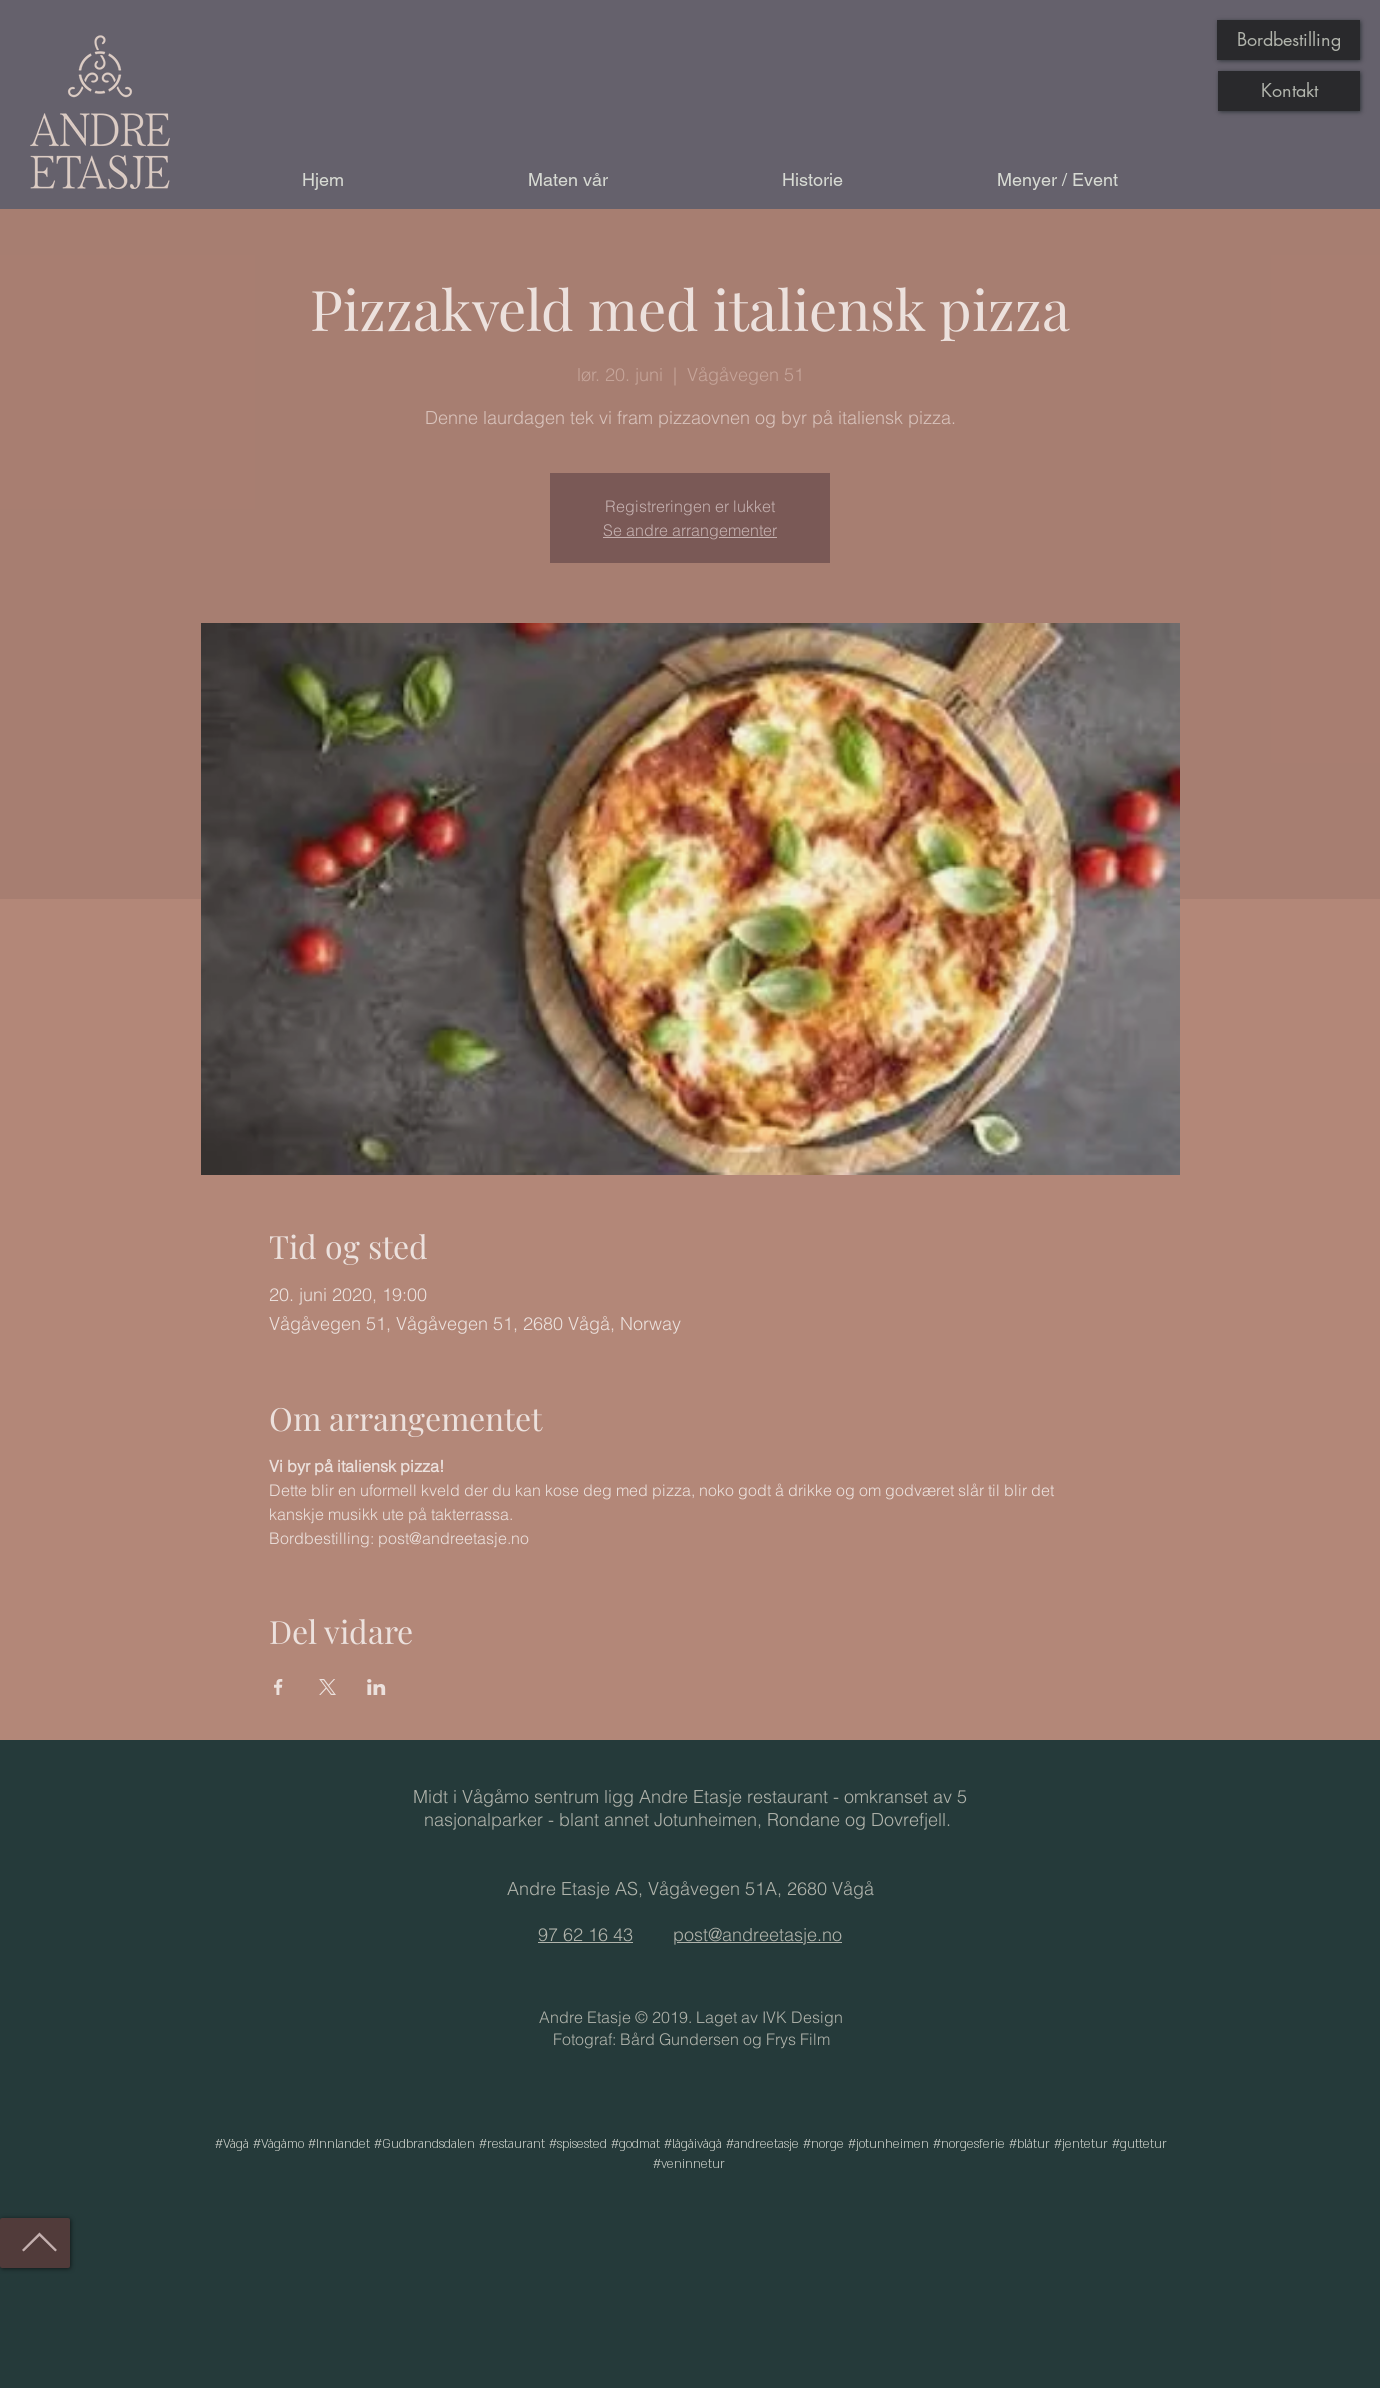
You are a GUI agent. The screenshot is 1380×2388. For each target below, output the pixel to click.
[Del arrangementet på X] (327, 1687)
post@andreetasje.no (757, 1934)
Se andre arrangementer (690, 530)
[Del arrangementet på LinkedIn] (376, 1687)
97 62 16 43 (585, 1934)
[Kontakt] (1289, 91)
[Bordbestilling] (1288, 40)
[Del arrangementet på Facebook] (278, 1687)
